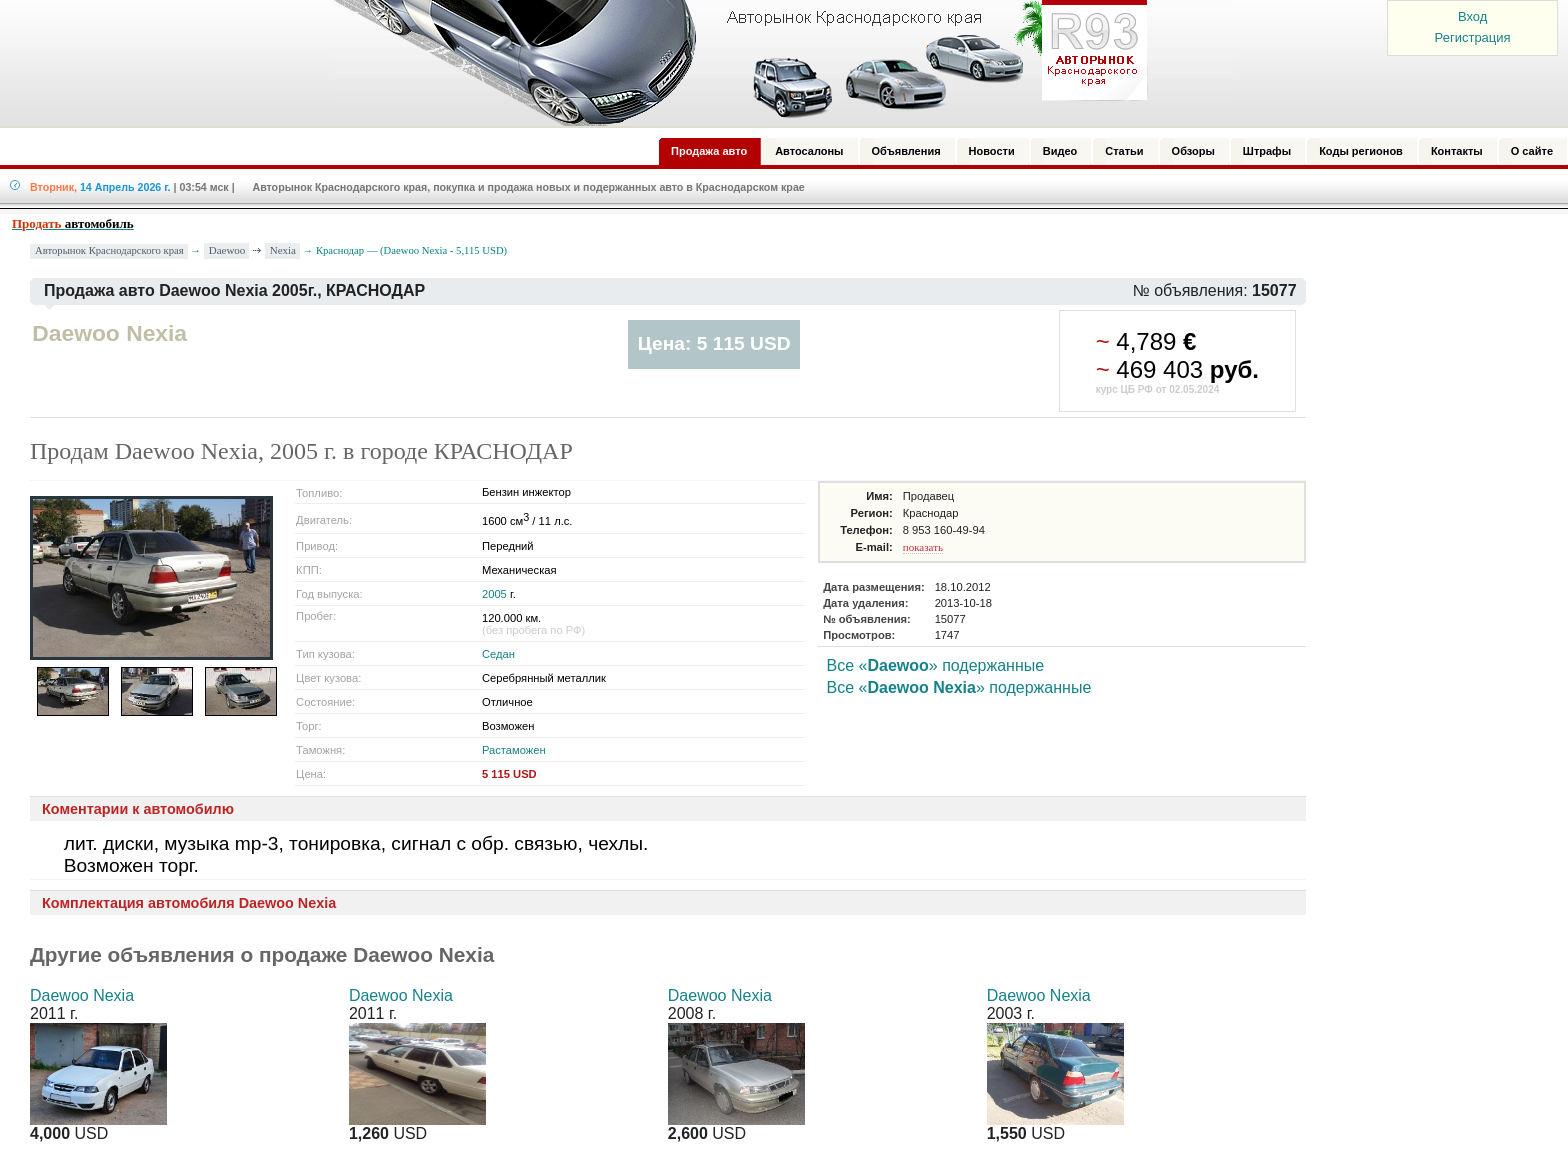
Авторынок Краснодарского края (109, 250)
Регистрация (1473, 37)
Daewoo (227, 250)
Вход (1472, 16)
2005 (494, 594)
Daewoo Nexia (82, 995)
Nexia (283, 250)
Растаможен (514, 750)
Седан (498, 654)
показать (923, 547)
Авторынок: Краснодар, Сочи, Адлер (734, 63)
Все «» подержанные (936, 665)
